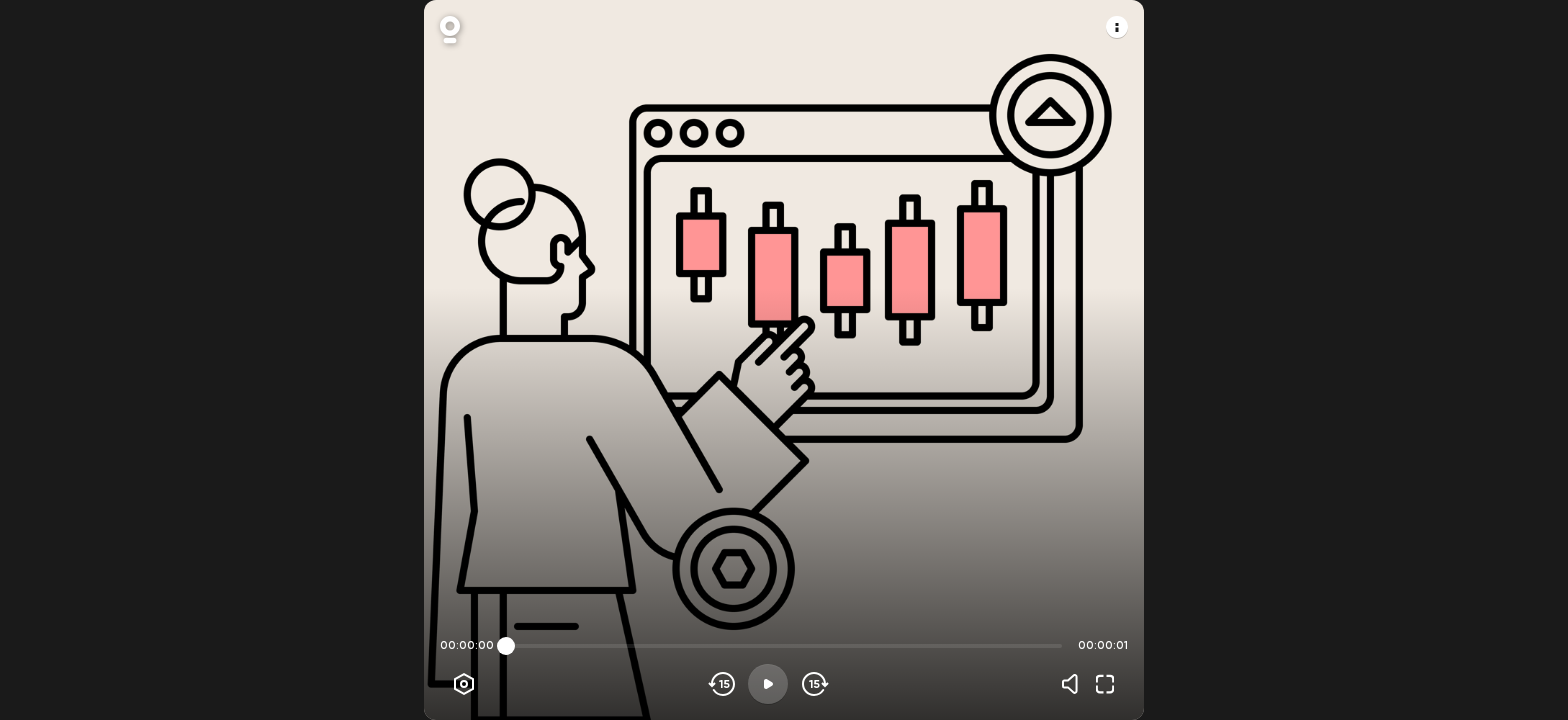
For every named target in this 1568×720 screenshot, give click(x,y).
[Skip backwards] (722, 684)
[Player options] (464, 684)
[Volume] (1075, 684)
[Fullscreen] (1105, 684)
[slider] (506, 646)
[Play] (768, 684)
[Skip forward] (813, 684)
